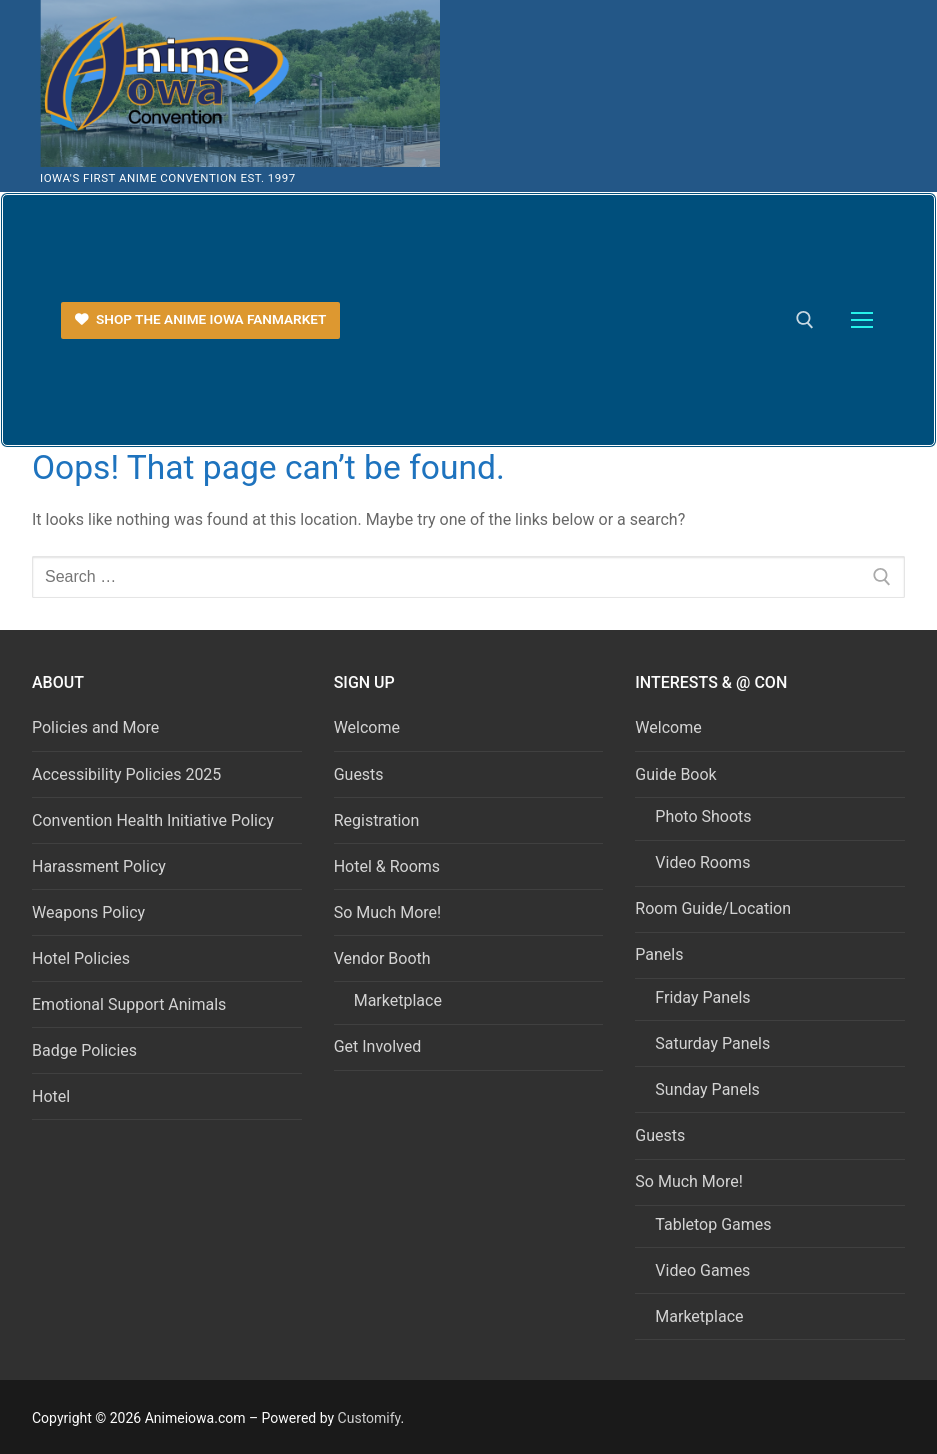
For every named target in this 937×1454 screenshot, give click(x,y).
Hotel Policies (81, 958)
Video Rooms (702, 862)
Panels (661, 954)
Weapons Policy (88, 912)
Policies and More (95, 727)
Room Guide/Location (713, 908)
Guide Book (677, 774)
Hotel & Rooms (387, 866)
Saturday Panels (712, 1043)
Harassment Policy (99, 866)
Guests (359, 774)
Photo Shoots (703, 816)
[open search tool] (805, 320)
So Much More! (388, 912)
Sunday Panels (707, 1089)
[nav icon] (862, 321)
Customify (369, 1418)
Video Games (702, 1270)
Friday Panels (702, 997)
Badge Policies (84, 1050)
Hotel (51, 1096)
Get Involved (378, 1046)
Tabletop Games (713, 1224)
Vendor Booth (384, 958)
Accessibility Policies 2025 (126, 774)
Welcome (367, 727)
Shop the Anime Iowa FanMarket (201, 319)
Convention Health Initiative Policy (153, 820)
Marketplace (398, 1000)
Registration (377, 820)
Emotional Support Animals (129, 1004)
